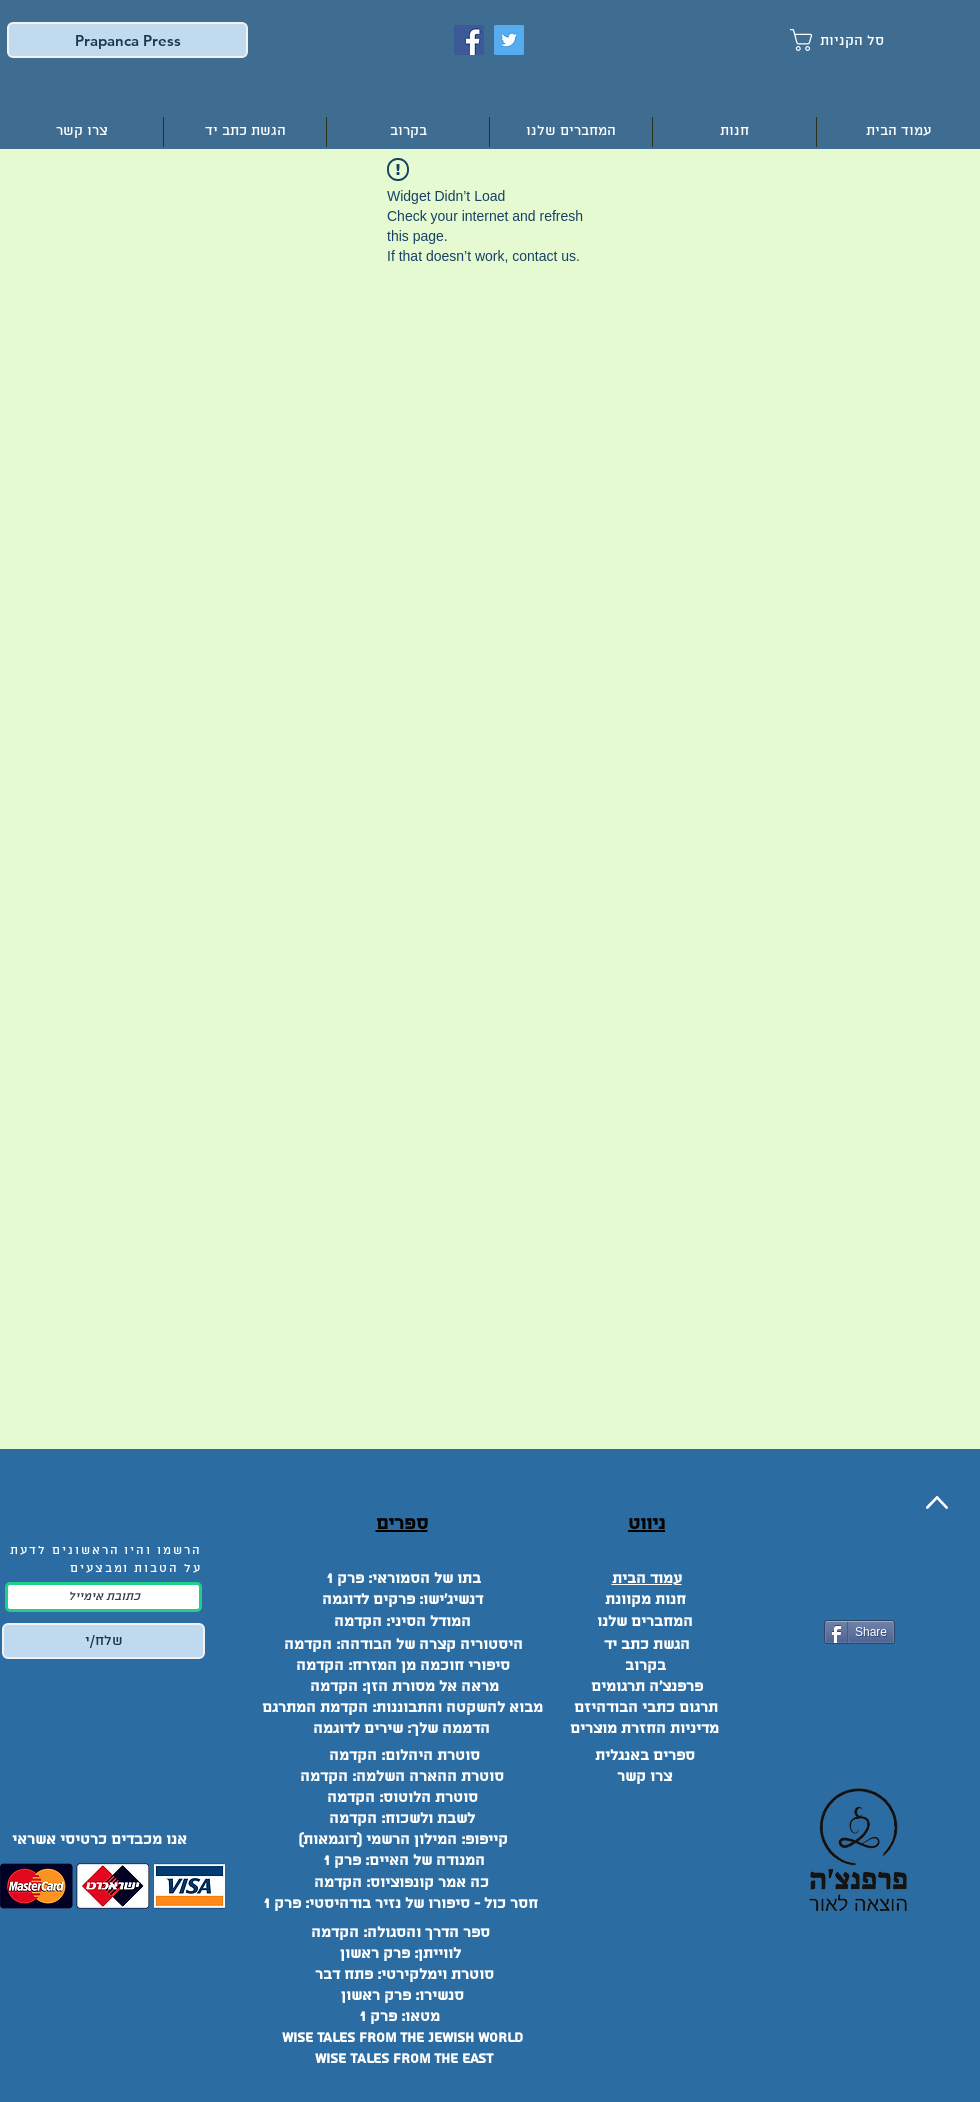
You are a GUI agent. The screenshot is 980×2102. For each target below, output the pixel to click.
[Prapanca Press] (127, 40)
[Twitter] (509, 40)
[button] (855, 40)
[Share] (859, 1632)
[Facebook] (469, 40)
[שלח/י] (103, 1641)
